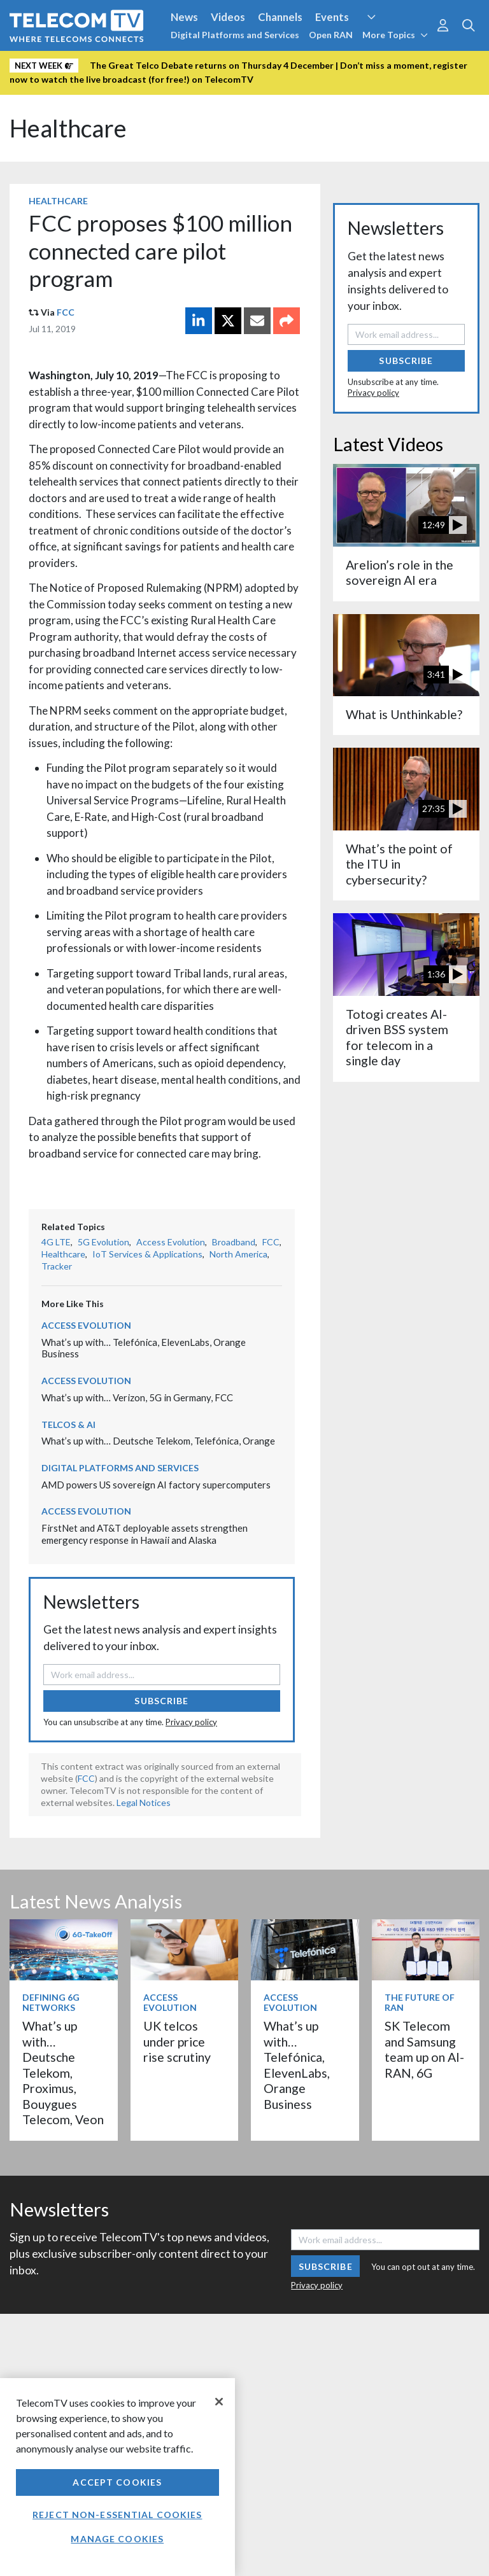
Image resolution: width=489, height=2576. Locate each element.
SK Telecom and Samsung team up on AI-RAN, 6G (424, 2049)
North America (238, 1254)
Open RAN (331, 34)
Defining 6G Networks (51, 2002)
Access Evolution (170, 1241)
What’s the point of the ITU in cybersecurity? (399, 864)
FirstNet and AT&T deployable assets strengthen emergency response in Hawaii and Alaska (144, 1534)
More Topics (395, 34)
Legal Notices (144, 1802)
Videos (228, 17)
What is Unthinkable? (404, 714)
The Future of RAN (420, 2002)
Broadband (233, 1241)
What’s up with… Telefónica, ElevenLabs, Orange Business (297, 2065)
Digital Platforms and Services (235, 34)
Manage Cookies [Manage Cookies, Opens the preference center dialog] (117, 2538)
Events (332, 17)
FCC (65, 312)
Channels (280, 17)
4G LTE (56, 1241)
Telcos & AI (68, 1424)
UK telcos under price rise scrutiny (177, 2041)
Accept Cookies (117, 2482)
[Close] (219, 2402)
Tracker (56, 1266)
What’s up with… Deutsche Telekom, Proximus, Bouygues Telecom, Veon (63, 2073)
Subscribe (161, 1700)
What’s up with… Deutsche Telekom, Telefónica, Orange (159, 1440)
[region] (117, 2477)
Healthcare (68, 128)
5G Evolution (103, 1241)
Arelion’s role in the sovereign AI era (399, 572)
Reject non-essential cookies (117, 2514)
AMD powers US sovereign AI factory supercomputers (156, 1484)
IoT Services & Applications (147, 1254)
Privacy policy (191, 1722)
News (184, 17)
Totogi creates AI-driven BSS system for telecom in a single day (397, 1037)
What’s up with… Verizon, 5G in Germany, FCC (137, 1397)
